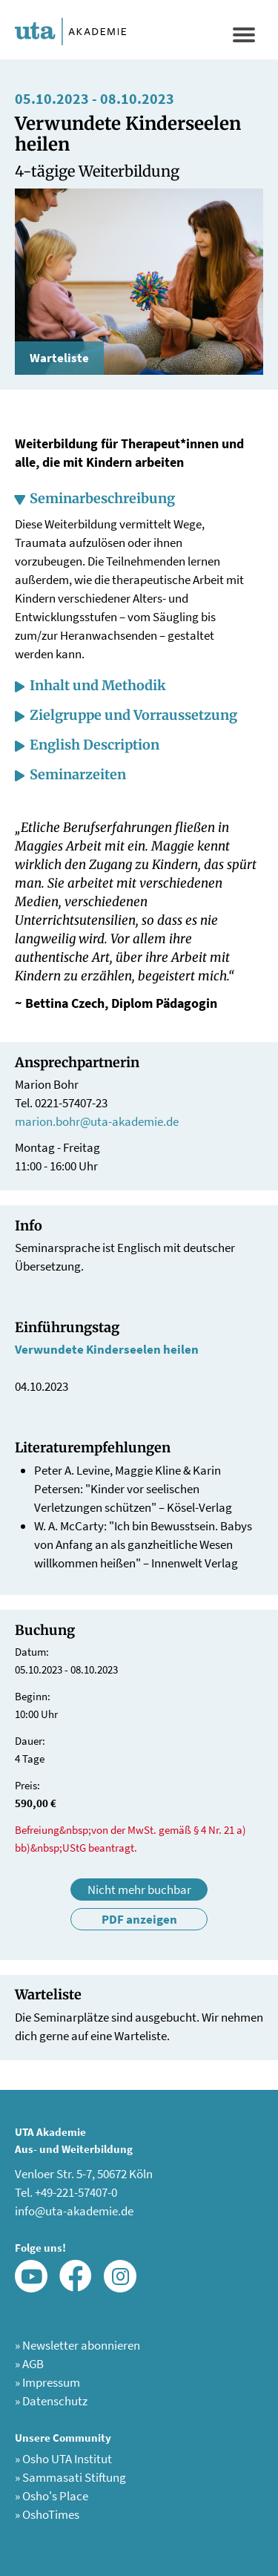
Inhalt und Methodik (98, 685)
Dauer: (30, 1741)
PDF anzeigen (139, 1919)
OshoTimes (47, 2514)
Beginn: (32, 1696)
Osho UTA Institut (63, 2459)
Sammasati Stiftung (70, 2477)
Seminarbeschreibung (102, 498)
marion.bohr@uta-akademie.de (97, 1121)
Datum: (32, 1652)
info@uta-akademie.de (74, 2211)
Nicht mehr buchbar (139, 1889)
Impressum (47, 2382)
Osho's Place (51, 2496)
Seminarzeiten (78, 774)
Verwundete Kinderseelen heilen (107, 1349)
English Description (94, 744)
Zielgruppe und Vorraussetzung (133, 715)
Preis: (27, 1785)
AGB (29, 2364)
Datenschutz (51, 2401)
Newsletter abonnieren (77, 2345)
